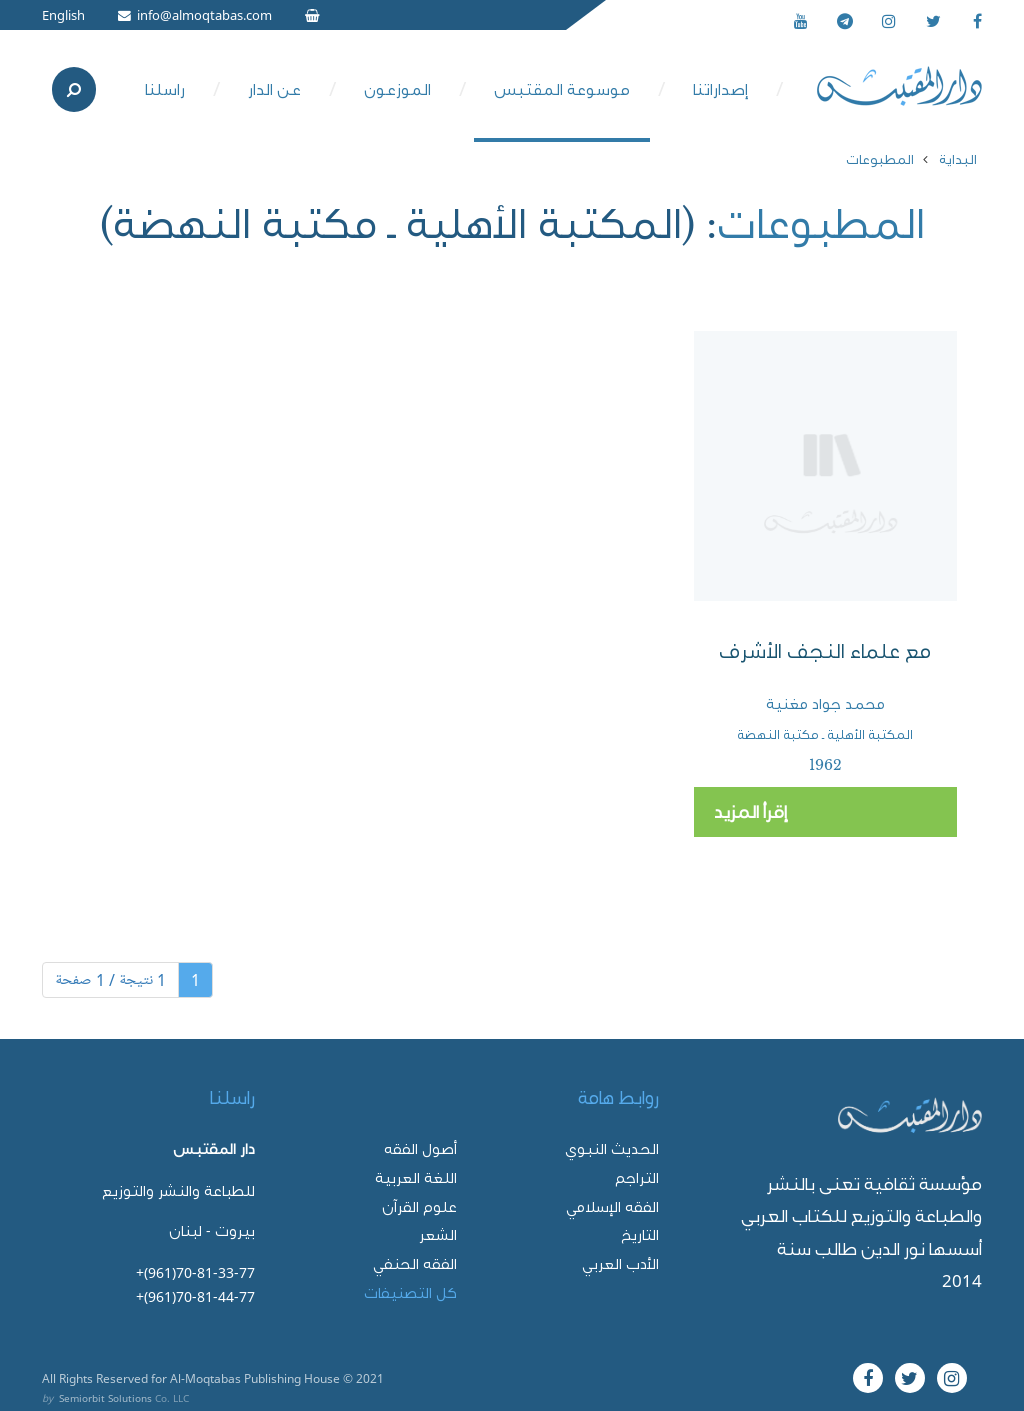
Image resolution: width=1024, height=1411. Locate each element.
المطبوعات (880, 159)
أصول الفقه (420, 1148)
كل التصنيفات (410, 1292)
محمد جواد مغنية (825, 704)
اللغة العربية (416, 1177)
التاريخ (640, 1234)
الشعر (438, 1234)
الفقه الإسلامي (612, 1206)
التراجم (637, 1177)
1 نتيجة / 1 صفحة (110, 980)
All (49, 1378)
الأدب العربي (620, 1263)
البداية (958, 159)
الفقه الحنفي (415, 1263)
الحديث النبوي (612, 1148)
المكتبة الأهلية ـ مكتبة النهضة (825, 734)
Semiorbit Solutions (105, 1398)
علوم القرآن (419, 1206)
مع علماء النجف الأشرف (825, 651)
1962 (825, 765)
